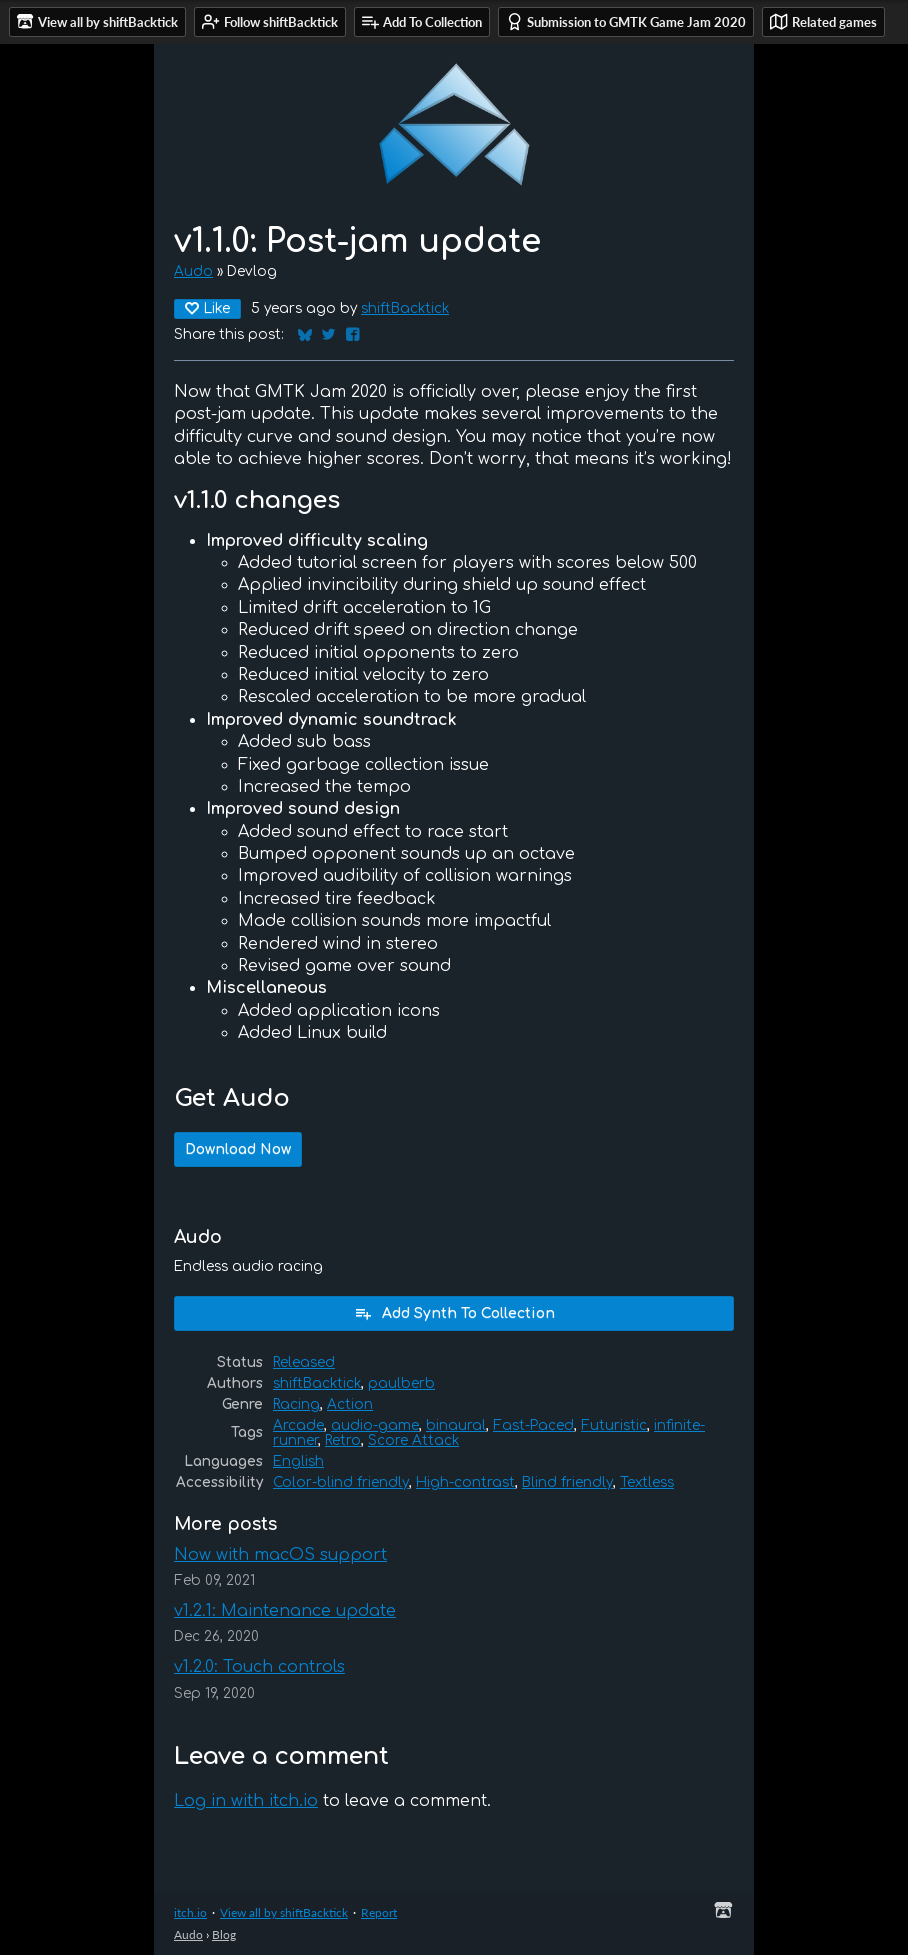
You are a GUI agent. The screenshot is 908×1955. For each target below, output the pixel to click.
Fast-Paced (533, 1425)
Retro (343, 1440)
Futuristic (614, 1425)
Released (304, 1362)
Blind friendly (567, 1482)
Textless (647, 1482)
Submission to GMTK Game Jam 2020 (626, 21)
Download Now (238, 1149)
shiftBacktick (405, 308)
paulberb (401, 1383)
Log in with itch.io (246, 1801)
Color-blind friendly (341, 1482)
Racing (296, 1404)
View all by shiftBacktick (284, 1912)
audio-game (375, 1425)
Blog (224, 1934)
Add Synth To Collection (454, 1313)
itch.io (190, 1912)
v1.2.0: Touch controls (259, 1667)
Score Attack (413, 1440)
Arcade (298, 1425)
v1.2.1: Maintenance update (285, 1611)
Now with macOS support (280, 1555)
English (298, 1461)
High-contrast (465, 1482)
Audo (193, 271)
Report (379, 1912)
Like (207, 308)
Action (350, 1404)
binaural (456, 1425)
